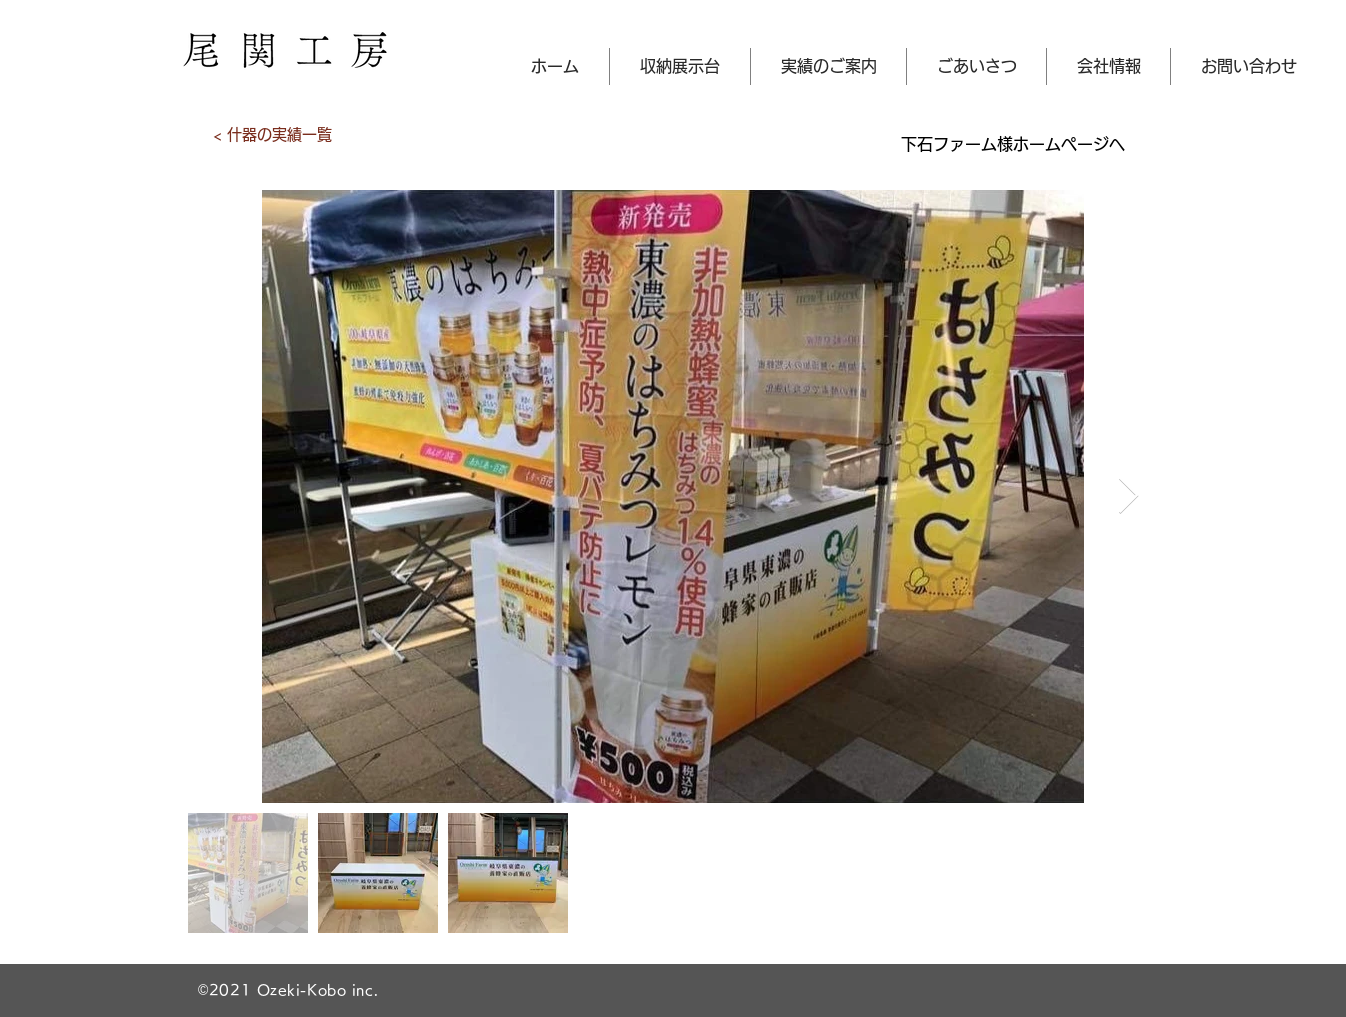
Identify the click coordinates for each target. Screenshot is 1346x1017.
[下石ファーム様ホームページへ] (1013, 144)
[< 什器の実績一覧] (272, 134)
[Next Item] (1128, 496)
